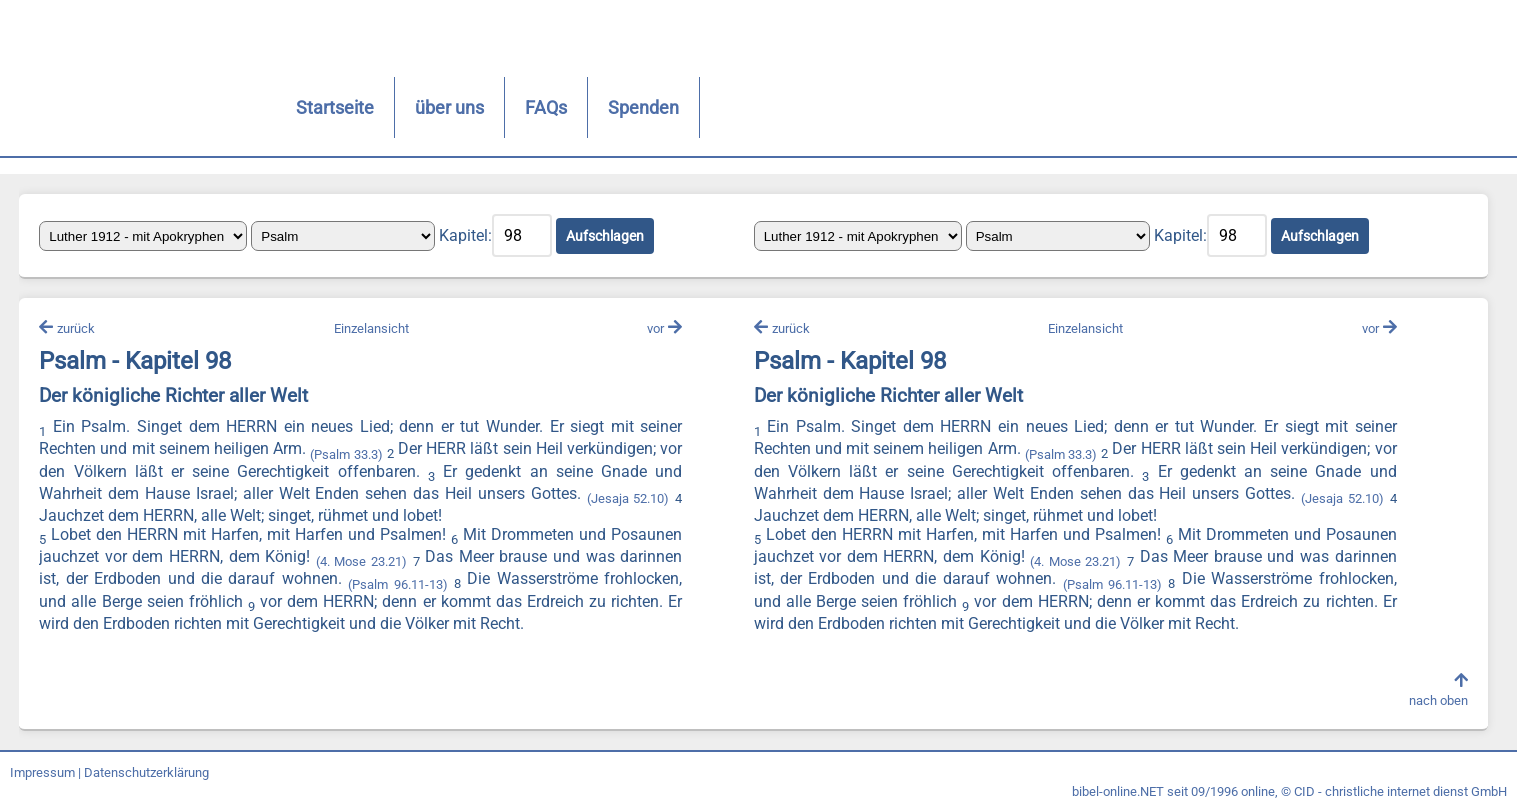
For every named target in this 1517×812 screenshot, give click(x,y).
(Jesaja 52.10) (628, 499)
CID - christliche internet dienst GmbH (1400, 793)
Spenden (597, 107)
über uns (403, 107)
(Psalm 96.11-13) (397, 584)
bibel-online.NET (1118, 793)
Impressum (42, 774)
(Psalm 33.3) (347, 454)
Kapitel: (466, 235)
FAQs (500, 107)
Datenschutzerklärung (146, 774)
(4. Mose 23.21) (361, 562)
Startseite (289, 107)
